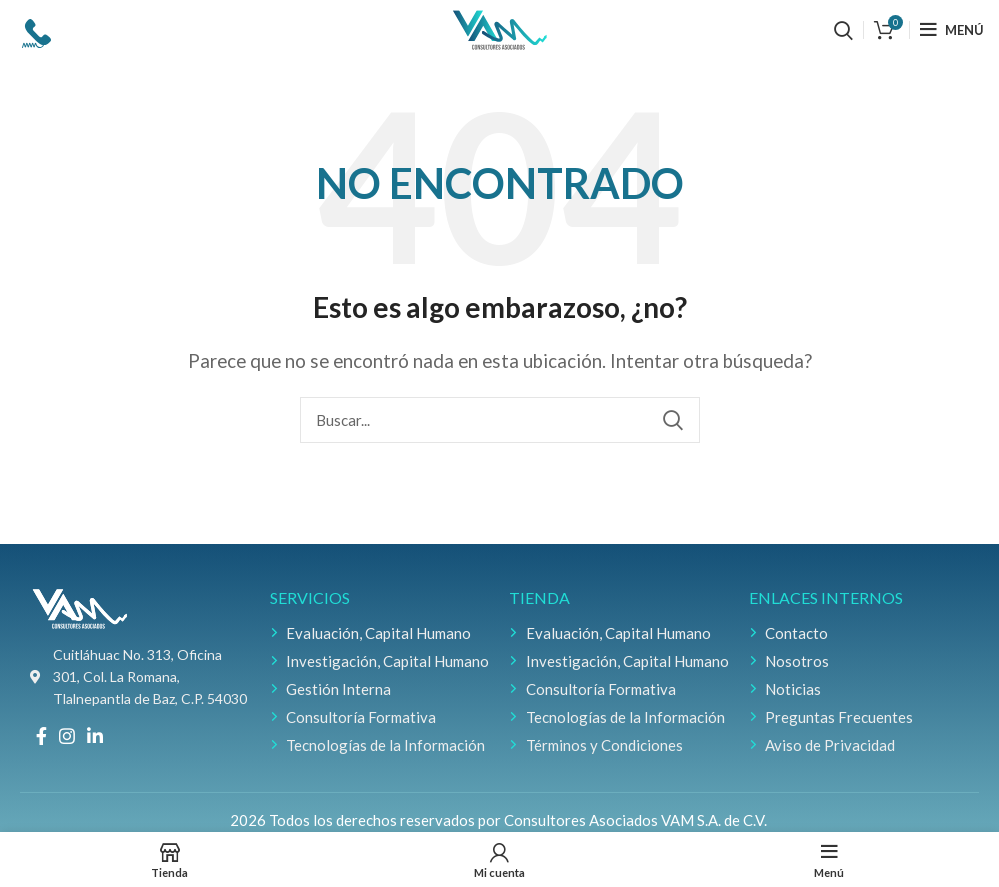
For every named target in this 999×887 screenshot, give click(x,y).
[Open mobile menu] (952, 30)
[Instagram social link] (67, 736)
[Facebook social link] (41, 736)
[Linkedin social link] (95, 736)
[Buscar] (843, 30)
